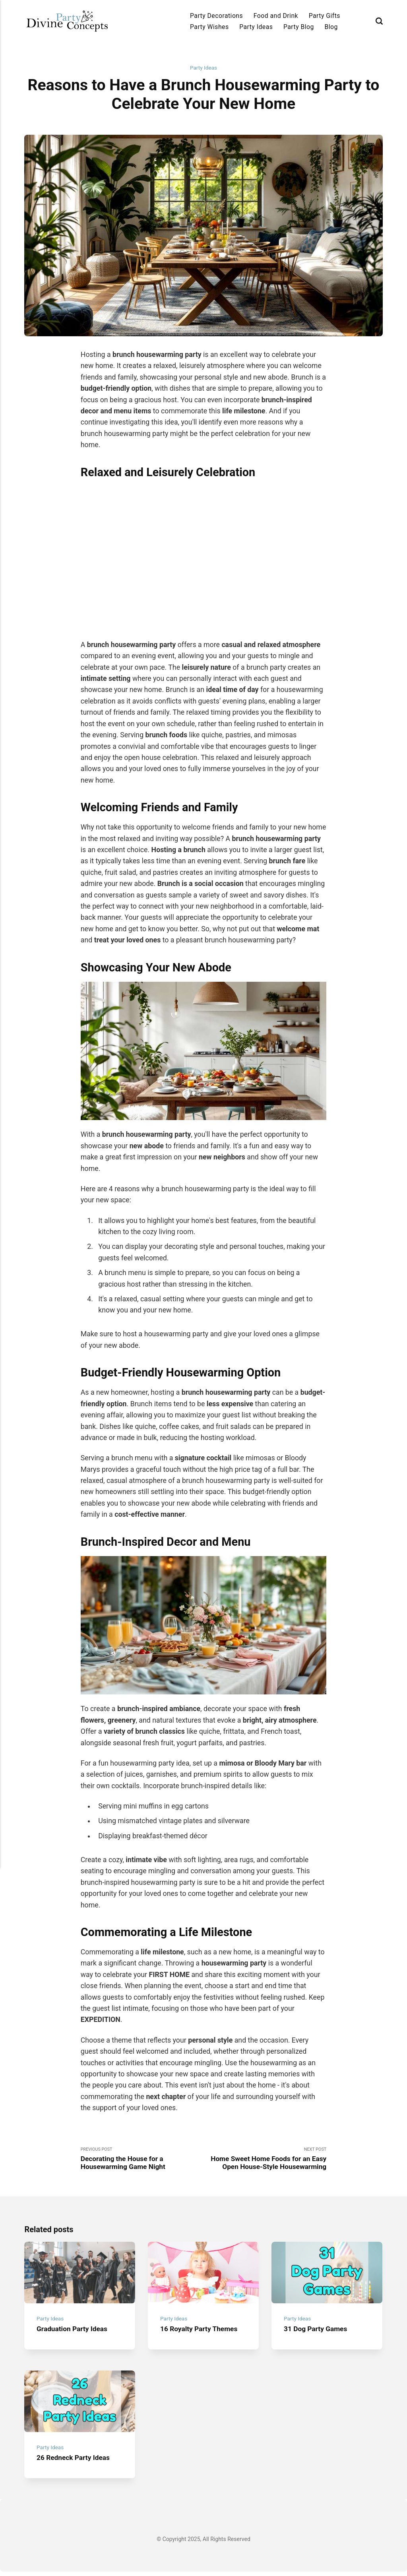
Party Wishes (209, 27)
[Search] (379, 21)
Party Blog (298, 27)
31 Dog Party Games (316, 2332)
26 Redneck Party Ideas (74, 2462)
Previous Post (142, 2159)
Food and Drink (276, 15)
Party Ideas (256, 27)
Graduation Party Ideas (73, 2332)
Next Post (265, 2159)
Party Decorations (216, 15)
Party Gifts (324, 15)
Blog (331, 27)
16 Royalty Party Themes (200, 2332)
